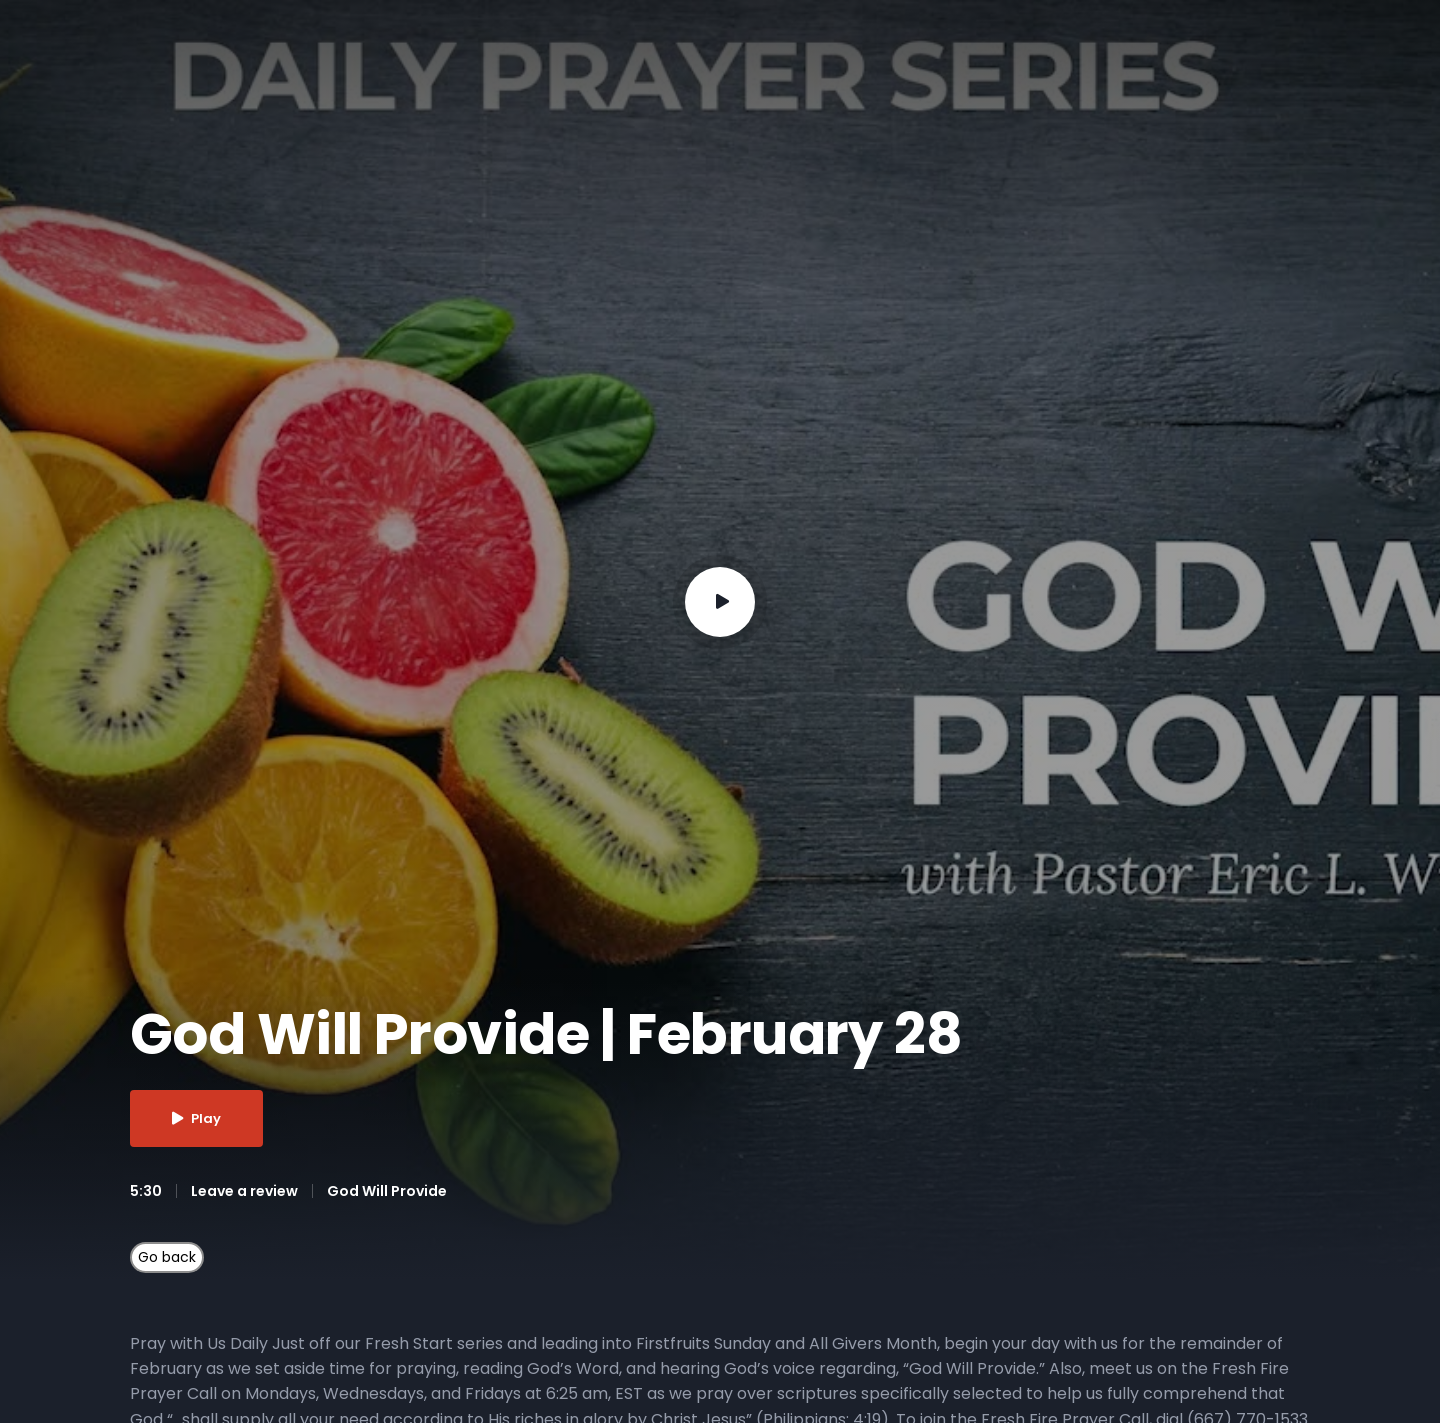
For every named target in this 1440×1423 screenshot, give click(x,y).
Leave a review (244, 1191)
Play (196, 1118)
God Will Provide (387, 1191)
